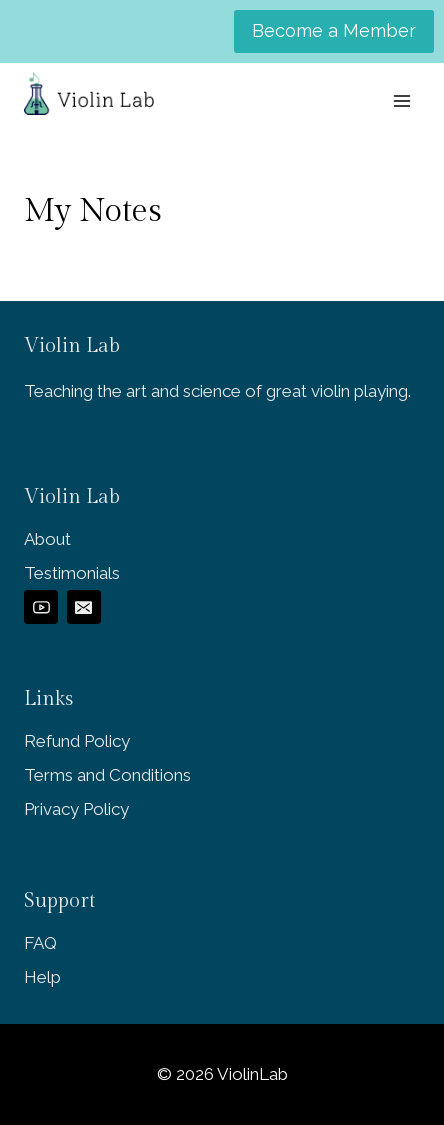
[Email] (84, 607)
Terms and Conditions (107, 775)
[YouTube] (41, 607)
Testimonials (72, 573)
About (47, 539)
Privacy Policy (76, 809)
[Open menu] (401, 100)
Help (42, 977)
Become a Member (334, 30)
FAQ (40, 943)
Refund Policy (77, 741)
